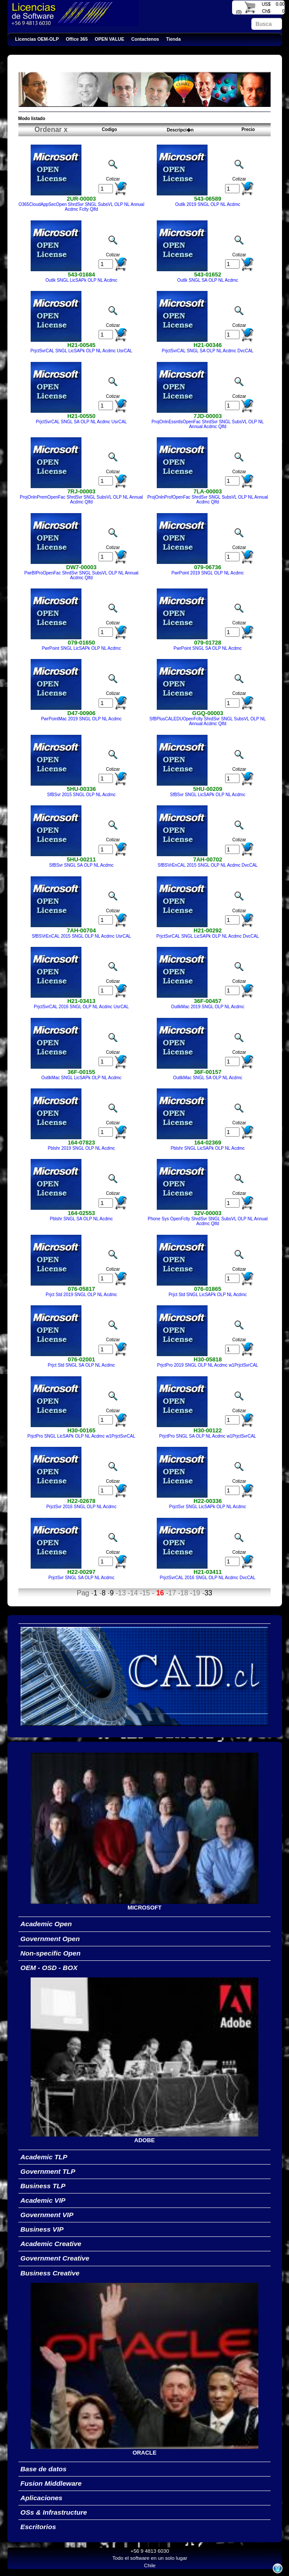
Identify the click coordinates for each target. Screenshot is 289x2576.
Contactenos (145, 39)
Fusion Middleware (51, 2483)
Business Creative (50, 2273)
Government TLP (48, 2171)
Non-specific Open (51, 1953)
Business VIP (42, 2229)
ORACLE (145, 2452)
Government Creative (55, 2258)
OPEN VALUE (109, 39)
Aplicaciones (42, 2498)
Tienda (173, 39)
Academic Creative (51, 2243)
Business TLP (43, 2186)
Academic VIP (43, 2200)
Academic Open (46, 1924)
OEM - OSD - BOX (49, 1967)
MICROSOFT (144, 1907)
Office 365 (77, 39)
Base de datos (44, 2469)
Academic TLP (44, 2157)
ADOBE (144, 2140)
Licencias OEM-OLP (37, 39)
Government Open (50, 1938)
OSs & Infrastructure (54, 2512)
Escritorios (38, 2526)
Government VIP (47, 2214)
